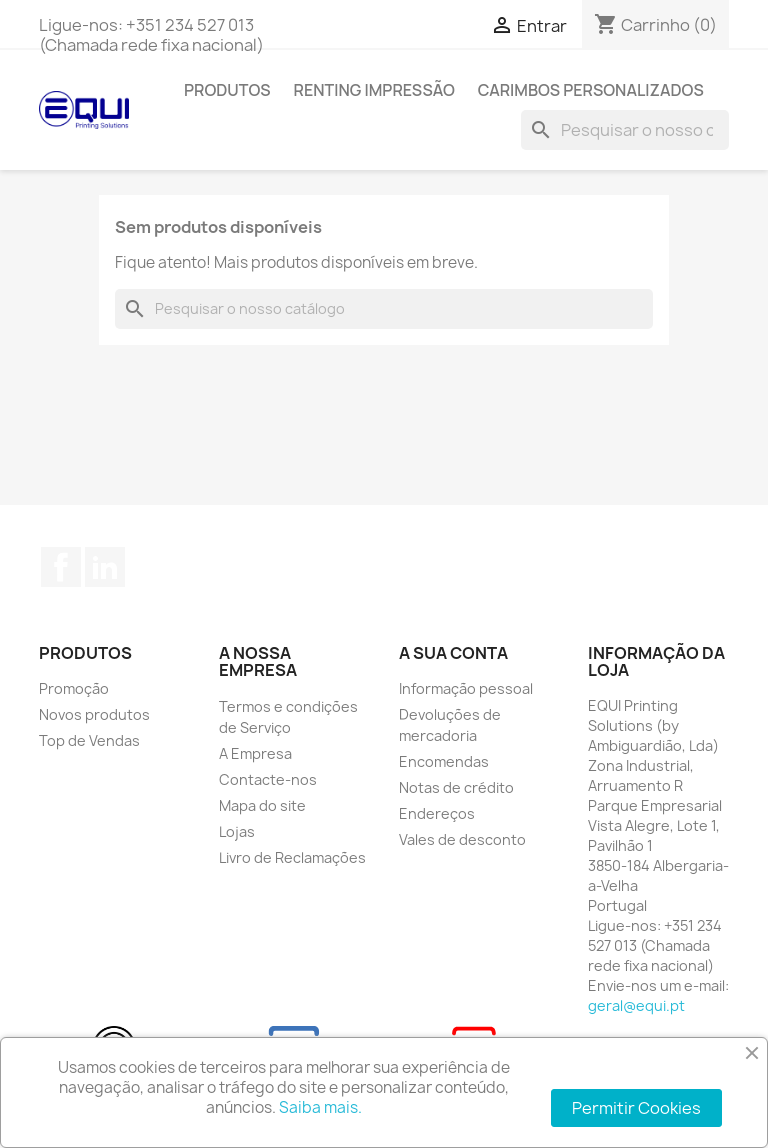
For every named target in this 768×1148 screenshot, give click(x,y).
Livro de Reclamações (292, 857)
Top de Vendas (89, 740)
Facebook (61, 567)
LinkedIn (105, 567)
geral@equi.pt (636, 1005)
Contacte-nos (268, 779)
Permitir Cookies (636, 1108)
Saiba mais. (320, 1107)
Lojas (237, 831)
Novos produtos (94, 714)
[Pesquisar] (625, 130)
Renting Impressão (374, 90)
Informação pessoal (466, 688)
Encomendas (444, 761)
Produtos (227, 90)
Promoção (74, 688)
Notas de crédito (456, 787)
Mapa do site (262, 805)
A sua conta (453, 653)
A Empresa (255, 753)
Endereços (437, 813)
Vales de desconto (462, 839)
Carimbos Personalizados (591, 90)
